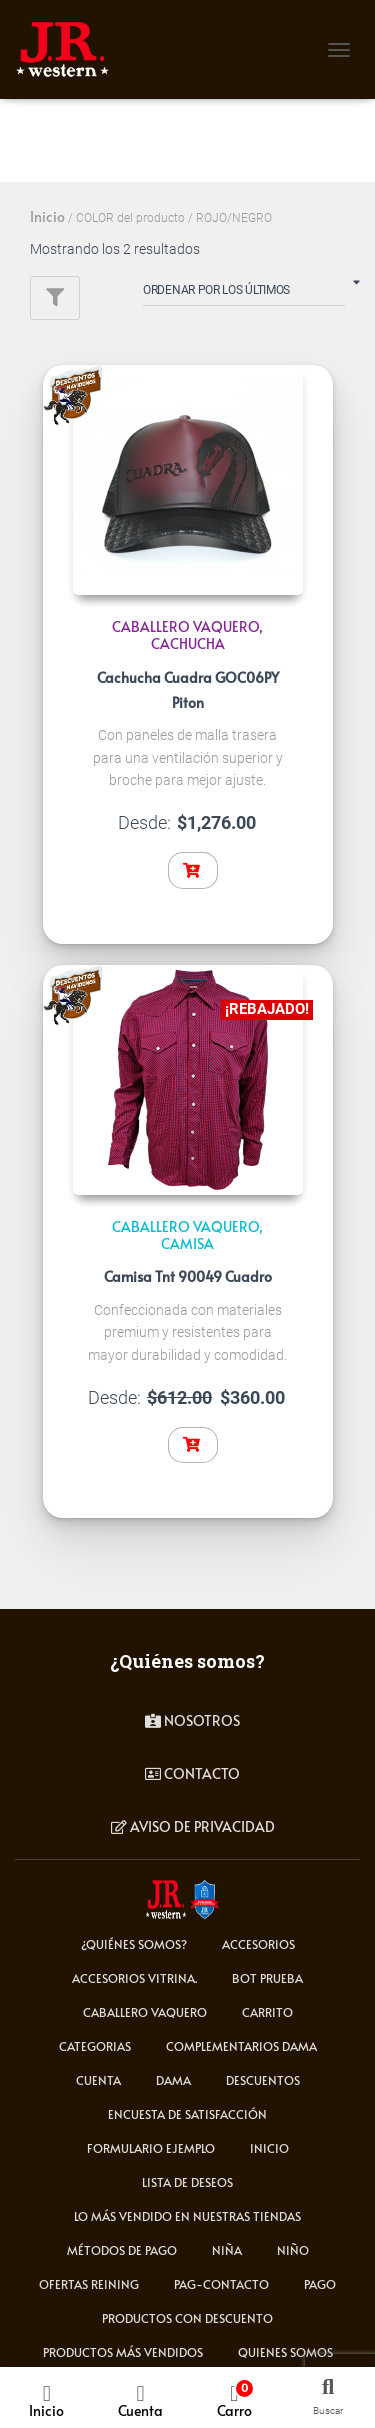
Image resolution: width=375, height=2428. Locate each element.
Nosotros (192, 1720)
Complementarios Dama (241, 2046)
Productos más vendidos (123, 2352)
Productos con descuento (187, 2318)
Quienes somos (285, 2352)
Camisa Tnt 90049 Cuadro (188, 1276)
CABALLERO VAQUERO (185, 626)
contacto (192, 1773)
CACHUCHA (188, 643)
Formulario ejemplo (151, 2148)
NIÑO (293, 2250)
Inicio (47, 216)
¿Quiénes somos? (134, 1944)
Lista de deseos (187, 2182)
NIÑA (227, 2250)
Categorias (95, 2046)
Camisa (187, 1243)
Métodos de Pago (122, 2250)
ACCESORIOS (258, 1944)
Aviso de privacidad (193, 1826)
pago (320, 2284)
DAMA (173, 2080)
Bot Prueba (267, 1978)
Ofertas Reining (89, 2284)
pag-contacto (221, 2284)
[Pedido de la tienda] (244, 294)
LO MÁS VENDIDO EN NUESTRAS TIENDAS (187, 2216)
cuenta (98, 2080)
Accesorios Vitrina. (134, 1978)
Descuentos (263, 2080)
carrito (267, 2012)
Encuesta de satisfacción (187, 2114)
